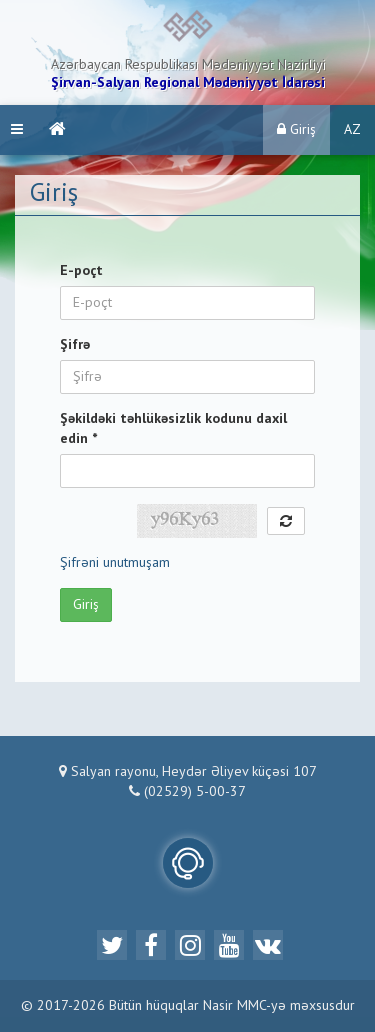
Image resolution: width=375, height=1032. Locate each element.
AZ (352, 130)
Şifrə (75, 345)
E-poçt (81, 271)
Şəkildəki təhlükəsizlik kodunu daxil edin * (173, 429)
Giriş (296, 129)
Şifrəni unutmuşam (115, 563)
